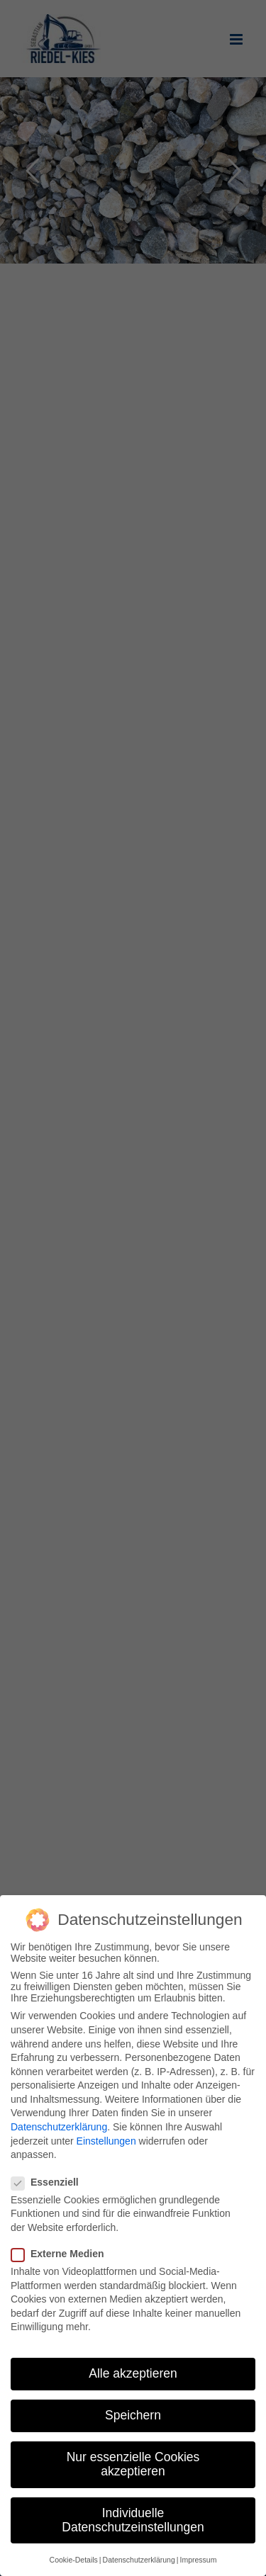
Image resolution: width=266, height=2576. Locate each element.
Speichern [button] (133, 2415)
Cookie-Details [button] (74, 2559)
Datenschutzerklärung (59, 2126)
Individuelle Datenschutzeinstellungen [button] (133, 2520)
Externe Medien (63, 2253)
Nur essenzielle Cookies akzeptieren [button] (133, 2464)
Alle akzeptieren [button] (133, 2373)
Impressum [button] (197, 2559)
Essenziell (51, 2182)
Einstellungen (106, 2141)
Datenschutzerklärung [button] (139, 2559)
